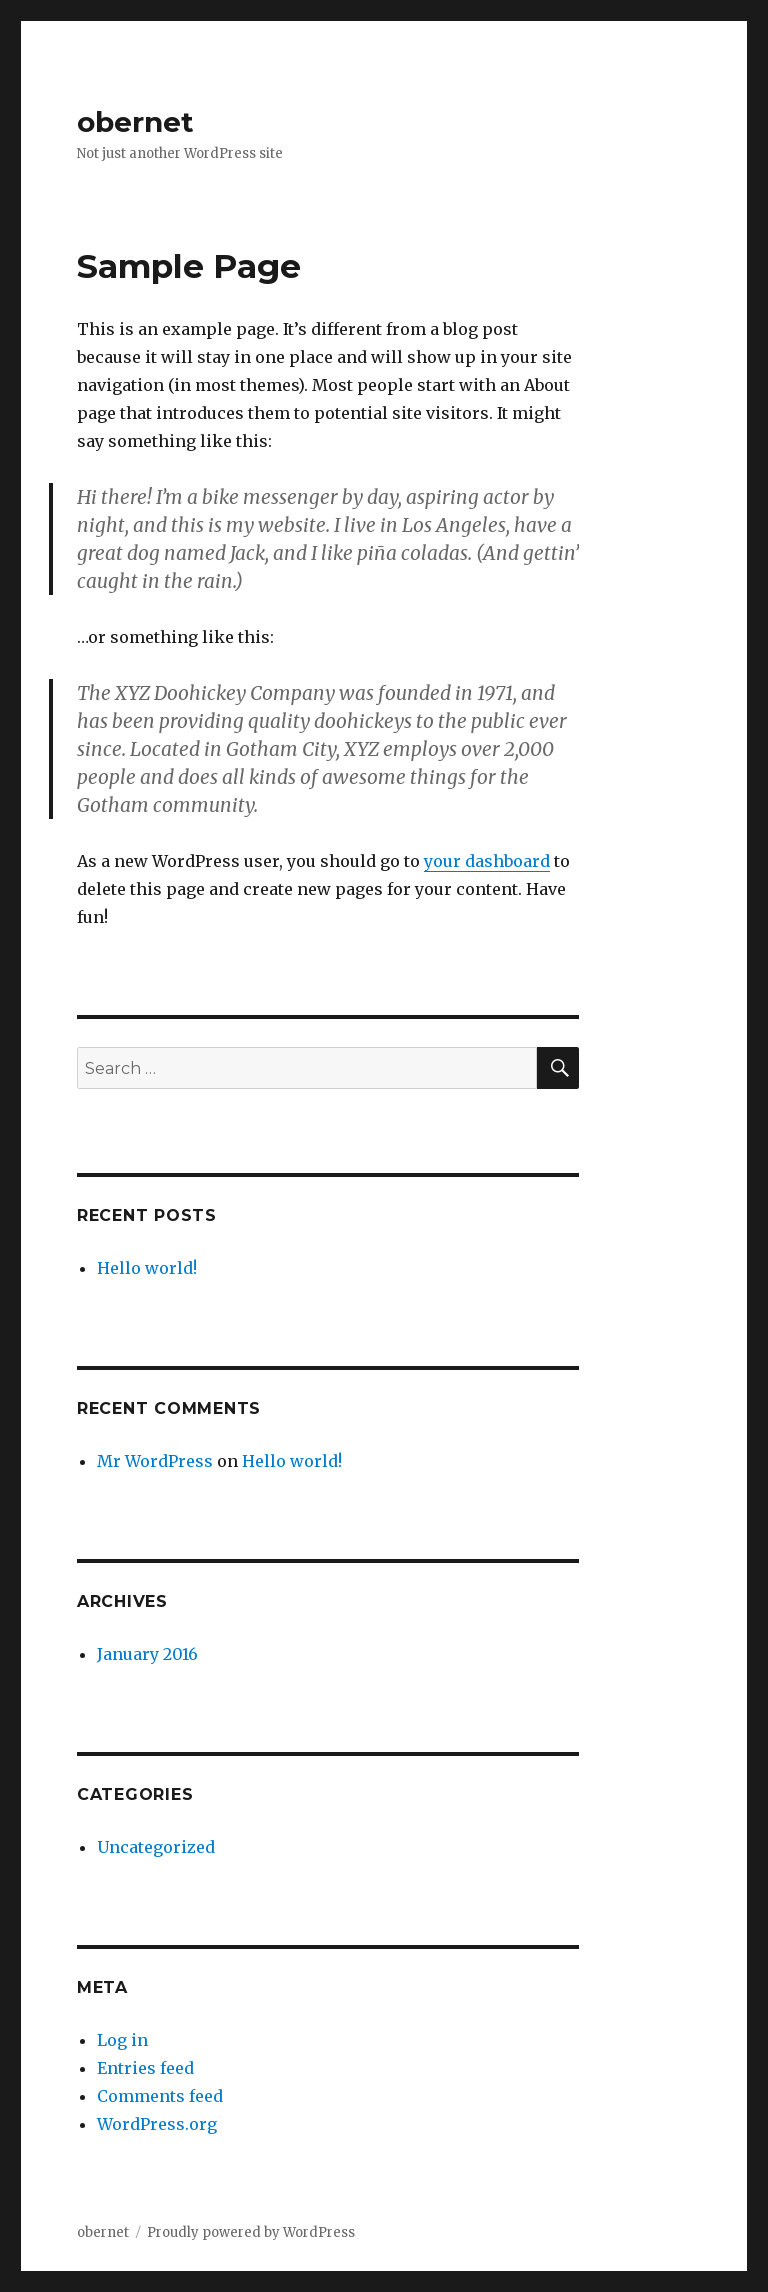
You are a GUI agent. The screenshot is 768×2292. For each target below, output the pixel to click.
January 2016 (147, 1654)
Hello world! (147, 1268)
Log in (122, 2040)
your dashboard (487, 861)
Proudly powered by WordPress (251, 2232)
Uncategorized (156, 1847)
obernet (135, 122)
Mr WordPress (155, 1461)
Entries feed (145, 2068)
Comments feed (160, 2096)
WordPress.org (157, 2124)
